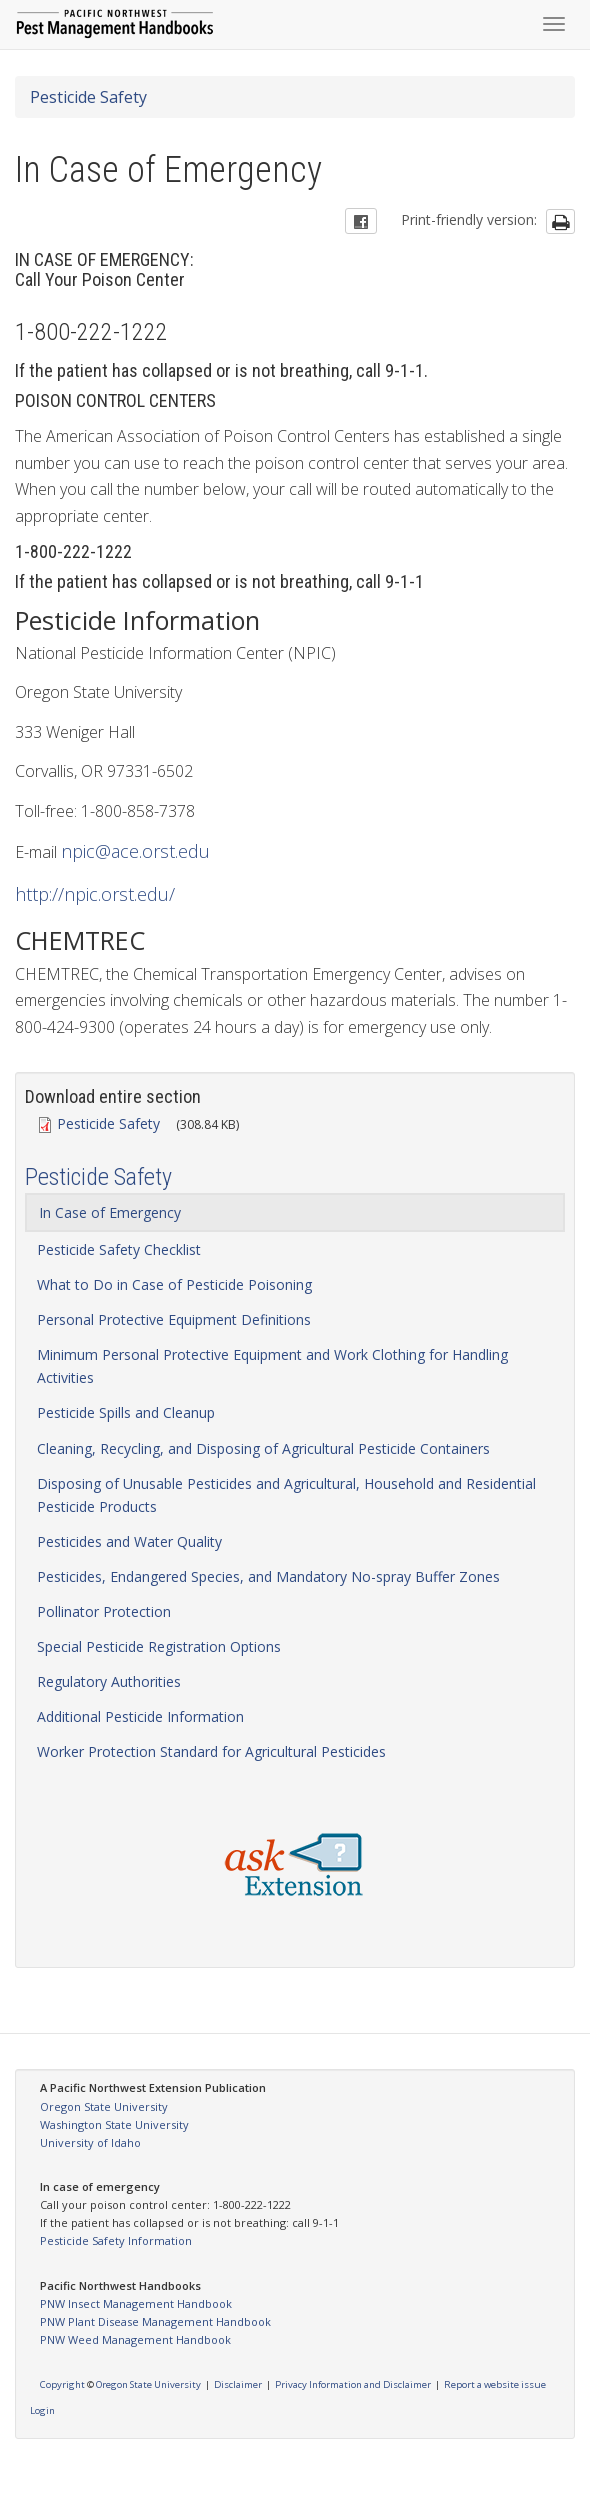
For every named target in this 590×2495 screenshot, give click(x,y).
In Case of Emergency (110, 1212)
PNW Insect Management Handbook (136, 2303)
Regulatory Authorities (109, 1681)
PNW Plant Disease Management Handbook (155, 2321)
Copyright (62, 2384)
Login (42, 2410)
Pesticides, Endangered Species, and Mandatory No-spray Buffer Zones (268, 1576)
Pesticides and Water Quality (129, 1541)
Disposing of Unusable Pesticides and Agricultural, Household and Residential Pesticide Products (286, 1495)
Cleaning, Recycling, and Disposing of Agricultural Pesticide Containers (263, 1448)
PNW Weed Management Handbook (135, 2339)
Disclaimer (238, 2384)
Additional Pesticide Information (140, 1716)
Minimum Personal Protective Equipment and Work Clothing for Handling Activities (272, 1366)
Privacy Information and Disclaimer (353, 2384)
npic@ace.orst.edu (135, 851)
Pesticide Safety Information (116, 2240)
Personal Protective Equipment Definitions (174, 1319)
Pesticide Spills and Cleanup (126, 1412)
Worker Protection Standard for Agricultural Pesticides (211, 1751)
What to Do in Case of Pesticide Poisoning (174, 1284)
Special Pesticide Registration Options (159, 1646)
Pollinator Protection (104, 1611)
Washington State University (114, 2124)
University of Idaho (90, 2142)
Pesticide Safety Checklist (119, 1249)
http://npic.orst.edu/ (95, 894)
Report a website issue (495, 2384)
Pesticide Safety (88, 97)
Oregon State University (104, 2106)
